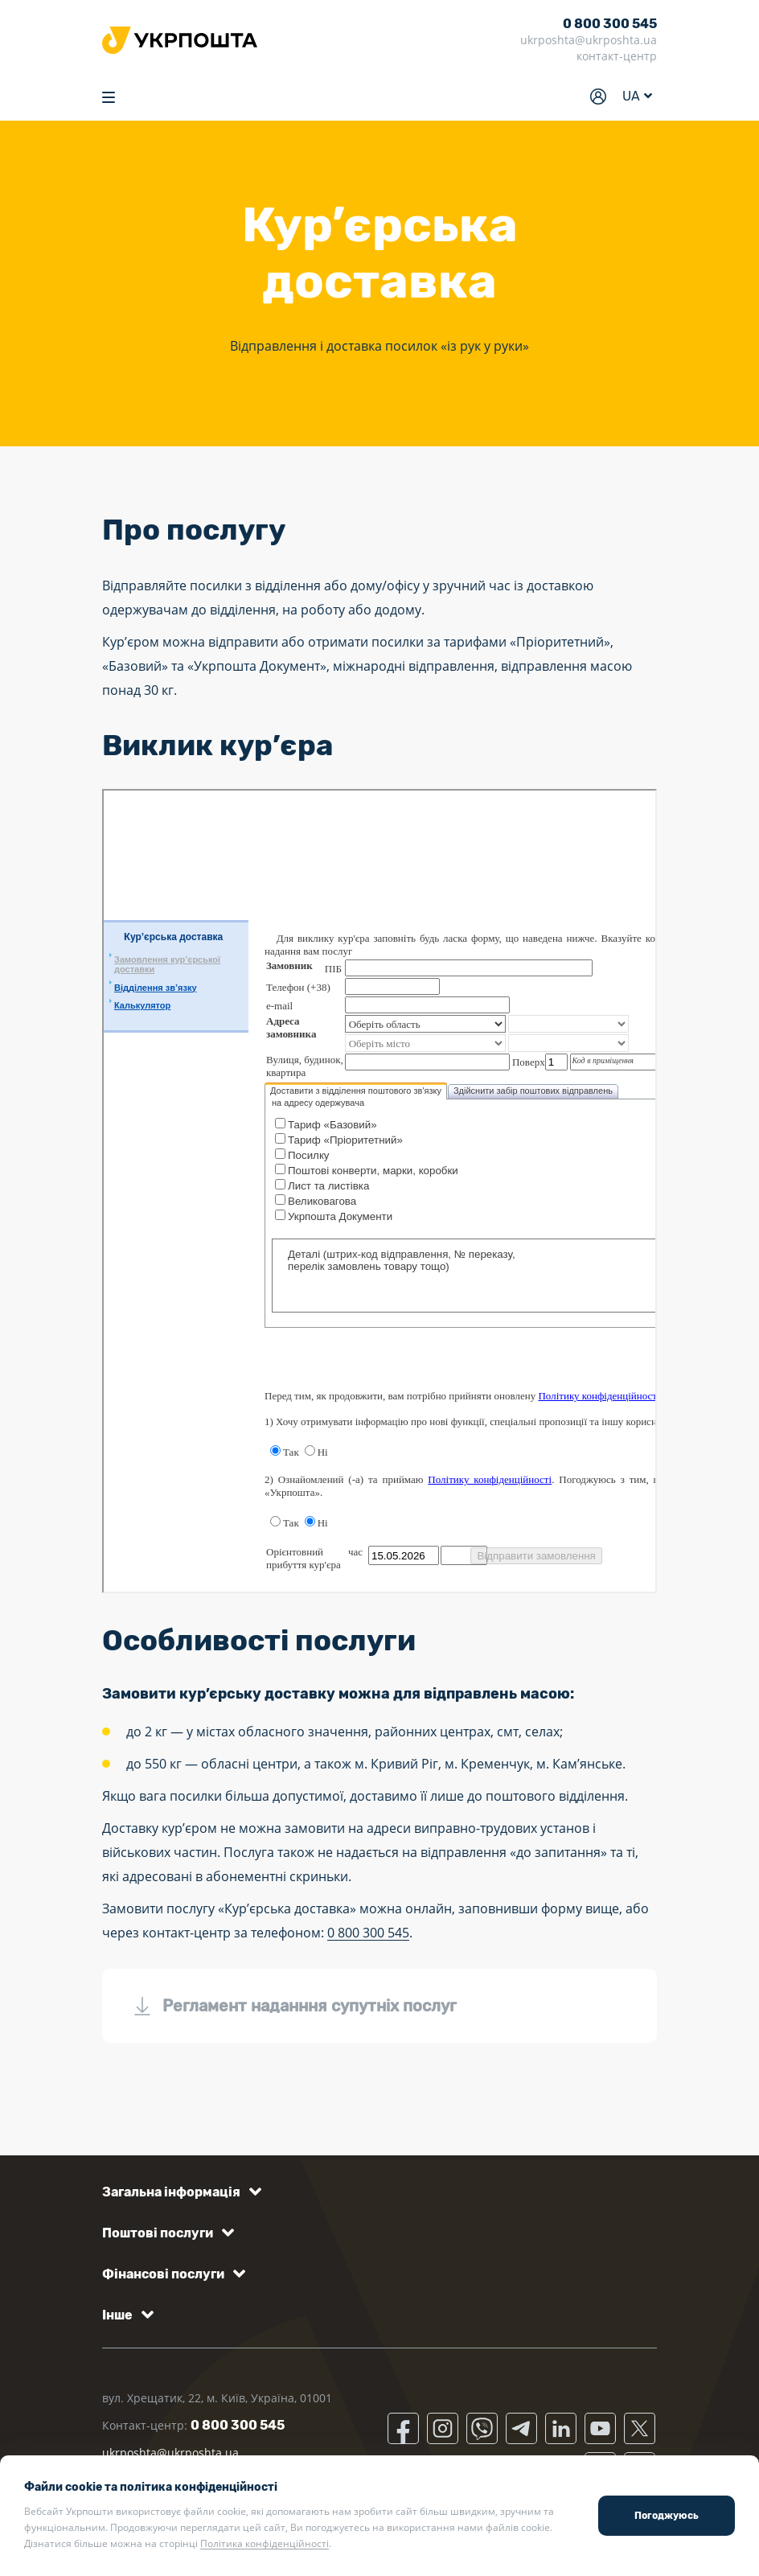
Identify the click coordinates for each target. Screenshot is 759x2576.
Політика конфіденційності (264, 2543)
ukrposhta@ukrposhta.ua (588, 39)
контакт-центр (616, 56)
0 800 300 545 (610, 23)
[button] (179, 2192)
